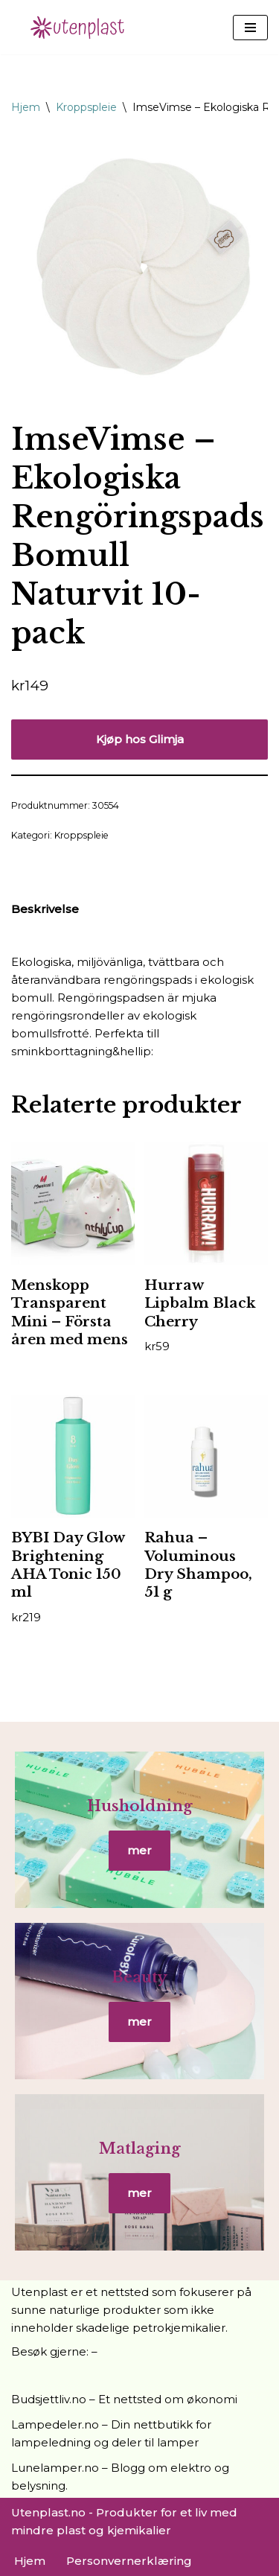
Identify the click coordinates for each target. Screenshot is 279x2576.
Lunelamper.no (55, 2468)
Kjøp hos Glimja (140, 739)
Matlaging (140, 2148)
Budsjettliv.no (48, 2399)
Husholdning (140, 1806)
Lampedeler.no (55, 2424)
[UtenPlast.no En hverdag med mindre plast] (82, 27)
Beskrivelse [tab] (45, 909)
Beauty (139, 1977)
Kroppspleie (86, 107)
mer (139, 1850)
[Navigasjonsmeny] (250, 27)
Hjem (25, 107)
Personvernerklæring (129, 2561)
